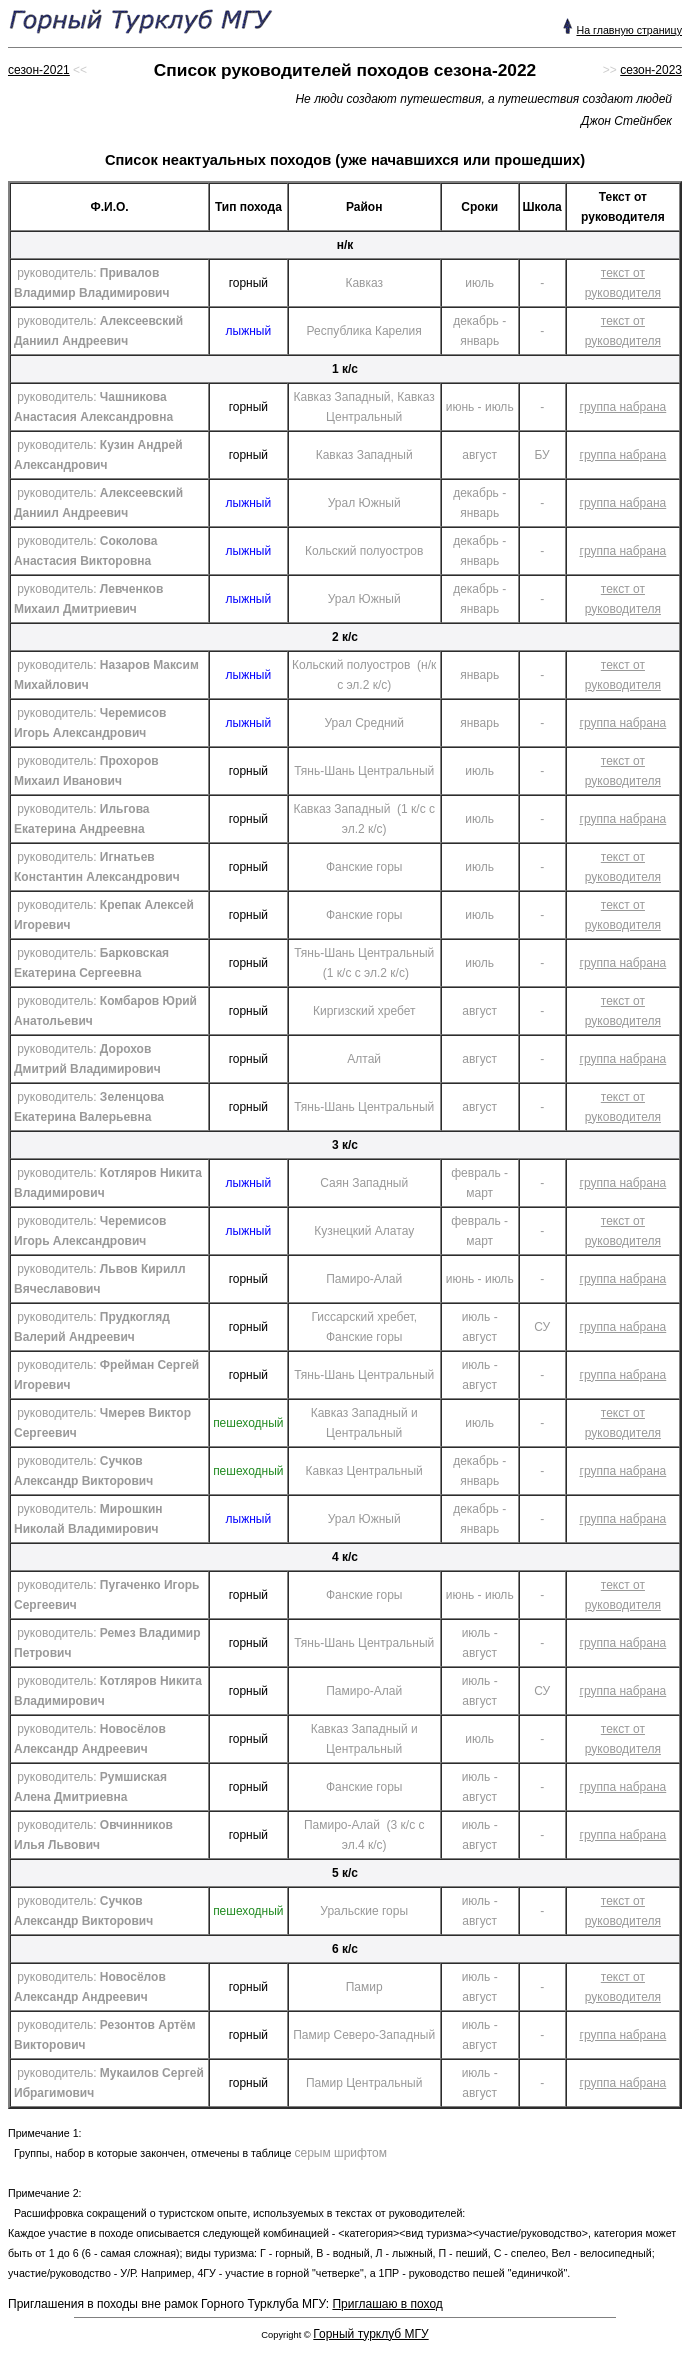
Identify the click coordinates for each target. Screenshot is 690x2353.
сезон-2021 (39, 70)
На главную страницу (629, 30)
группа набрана (623, 407)
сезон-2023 (651, 70)
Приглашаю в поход (387, 2304)
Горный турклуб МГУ (370, 2334)
